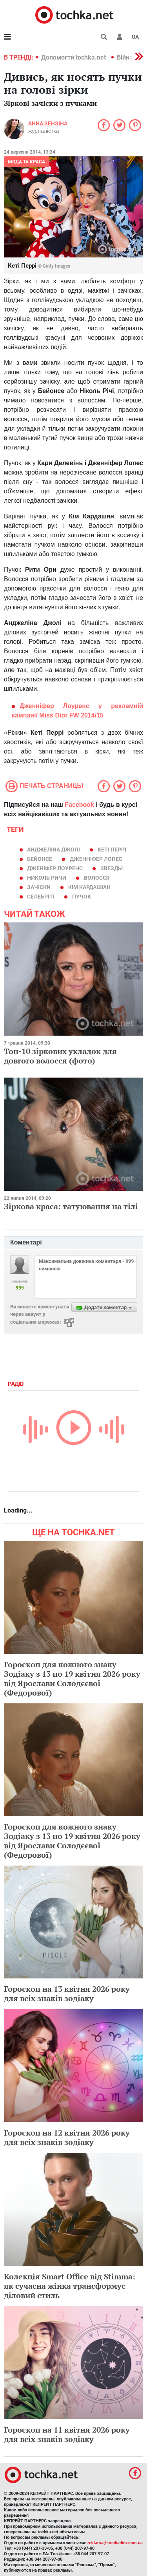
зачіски (39, 887)
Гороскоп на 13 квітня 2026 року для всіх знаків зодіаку (67, 1994)
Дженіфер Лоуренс (55, 868)
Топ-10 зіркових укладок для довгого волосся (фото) (60, 1056)
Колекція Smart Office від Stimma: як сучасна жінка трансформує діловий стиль (69, 2286)
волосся (96, 878)
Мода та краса (26, 162)
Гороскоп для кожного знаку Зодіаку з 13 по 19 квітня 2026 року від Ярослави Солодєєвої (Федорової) (72, 1678)
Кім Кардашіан (89, 887)
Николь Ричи (46, 878)
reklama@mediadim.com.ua (115, 2542)
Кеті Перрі (112, 849)
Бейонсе (39, 859)
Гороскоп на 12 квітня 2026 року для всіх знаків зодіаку (67, 2137)
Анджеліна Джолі (53, 849)
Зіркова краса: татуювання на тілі (71, 1206)
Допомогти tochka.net (74, 57)
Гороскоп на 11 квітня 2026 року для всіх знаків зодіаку (67, 2434)
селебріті (40, 896)
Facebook (79, 804)
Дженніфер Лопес (96, 859)
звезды (111, 868)
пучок (81, 896)
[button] (119, 37)
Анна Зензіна (47, 123)
